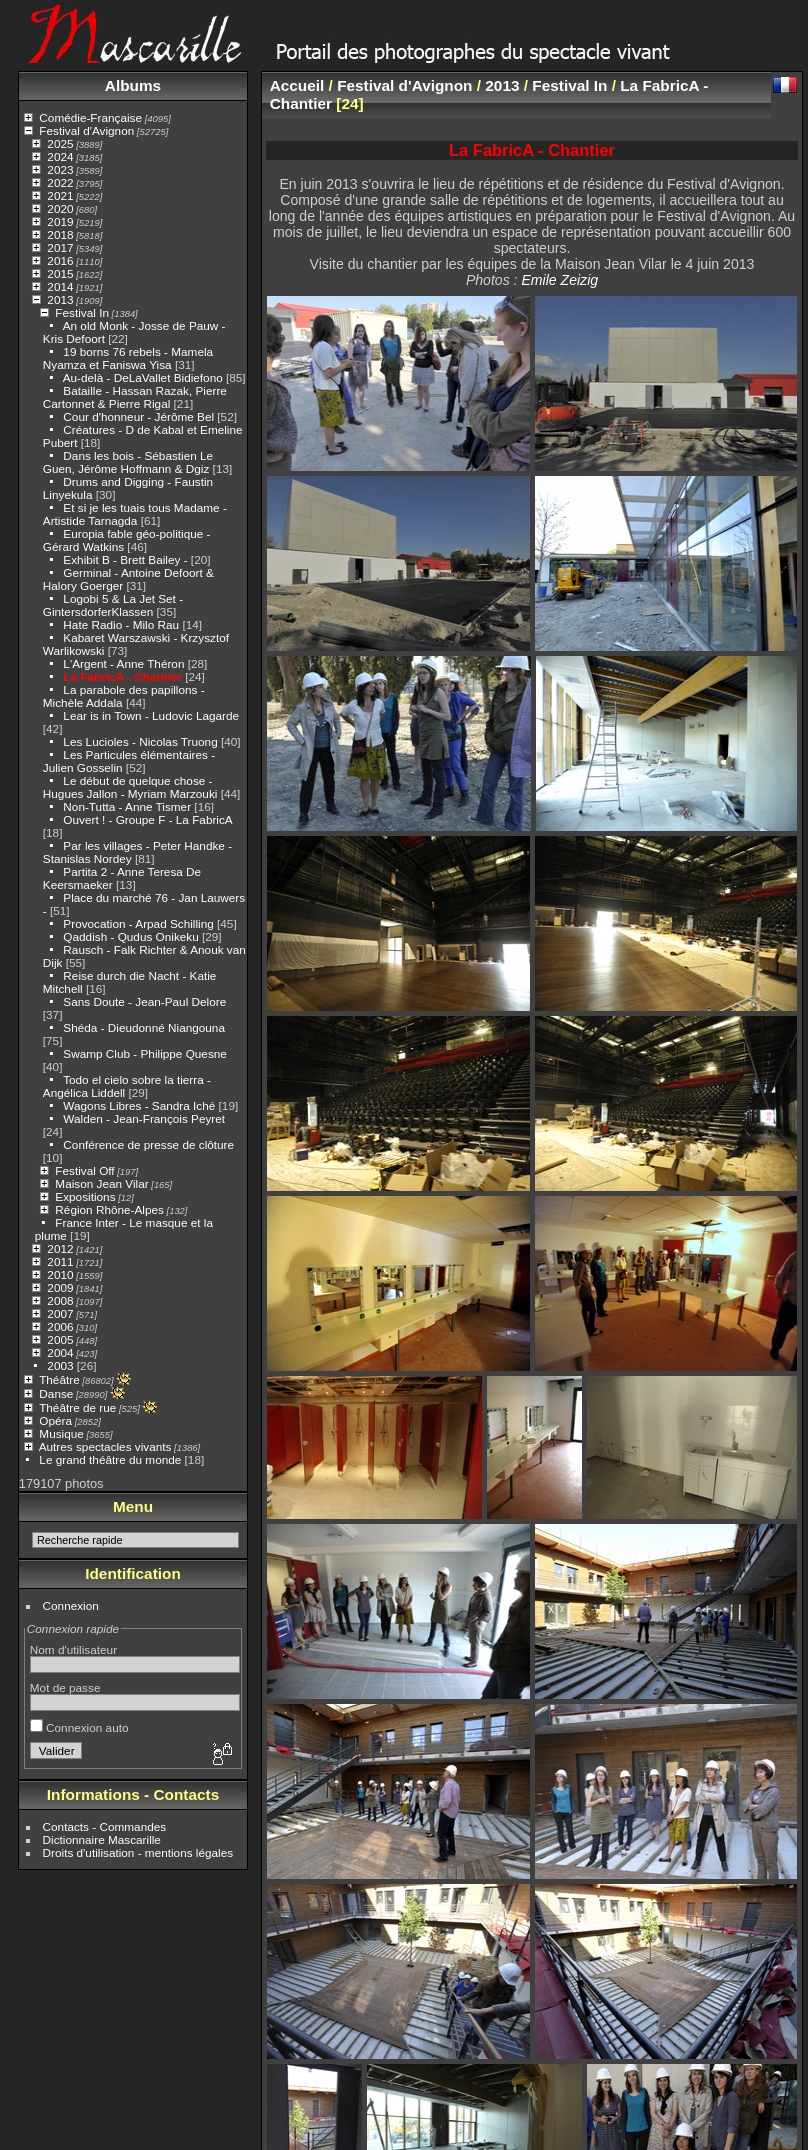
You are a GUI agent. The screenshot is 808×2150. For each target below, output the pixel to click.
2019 (60, 221)
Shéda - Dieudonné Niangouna (144, 1027)
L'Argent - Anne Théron (123, 663)
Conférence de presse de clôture (148, 1144)
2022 (60, 182)
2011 (60, 1261)
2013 (60, 299)
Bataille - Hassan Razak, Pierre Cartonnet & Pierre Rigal (135, 397)
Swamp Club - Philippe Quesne (145, 1053)
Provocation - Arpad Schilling (138, 923)
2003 (60, 1365)
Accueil (297, 85)
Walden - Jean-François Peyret (144, 1118)
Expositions (85, 1196)
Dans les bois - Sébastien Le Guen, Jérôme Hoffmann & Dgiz (128, 462)
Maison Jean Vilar (101, 1183)
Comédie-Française (90, 117)
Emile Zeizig (559, 280)
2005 (60, 1339)
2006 (60, 1326)
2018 (60, 234)
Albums (133, 85)
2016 (60, 260)
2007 (60, 1313)
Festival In (82, 312)
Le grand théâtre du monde (110, 1459)
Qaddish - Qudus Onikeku (132, 936)
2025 (60, 143)
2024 (60, 156)
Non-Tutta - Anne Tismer (127, 806)
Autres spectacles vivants (105, 1446)
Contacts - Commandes (105, 1826)
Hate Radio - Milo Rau (121, 624)
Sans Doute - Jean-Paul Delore (144, 1001)
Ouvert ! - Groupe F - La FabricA (147, 819)
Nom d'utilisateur (73, 1649)
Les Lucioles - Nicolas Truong (140, 741)
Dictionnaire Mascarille (102, 1839)
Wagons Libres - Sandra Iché (139, 1105)
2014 (60, 286)
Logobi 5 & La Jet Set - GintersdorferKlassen (113, 605)
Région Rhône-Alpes (109, 1209)
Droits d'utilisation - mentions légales (138, 1852)
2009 (60, 1287)
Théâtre (59, 1379)
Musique (61, 1433)
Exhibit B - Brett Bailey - (125, 559)
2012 (60, 1248)
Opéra (55, 1420)
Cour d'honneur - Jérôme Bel (138, 416)
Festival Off (84, 1170)
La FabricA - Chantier (122, 676)
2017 (60, 247)
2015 (60, 273)
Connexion (71, 1605)
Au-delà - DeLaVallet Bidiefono (143, 377)
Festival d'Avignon (86, 130)
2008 (60, 1300)
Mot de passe (65, 1687)
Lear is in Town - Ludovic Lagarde (151, 715)
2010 (60, 1274)
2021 (60, 195)
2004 (60, 1352)
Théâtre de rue (77, 1407)
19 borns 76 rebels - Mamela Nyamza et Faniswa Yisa (128, 358)
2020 (60, 208)
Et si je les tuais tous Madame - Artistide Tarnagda (135, 514)
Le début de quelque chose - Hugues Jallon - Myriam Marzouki (130, 787)
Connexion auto (79, 1727)
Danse (56, 1393)
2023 (60, 169)
